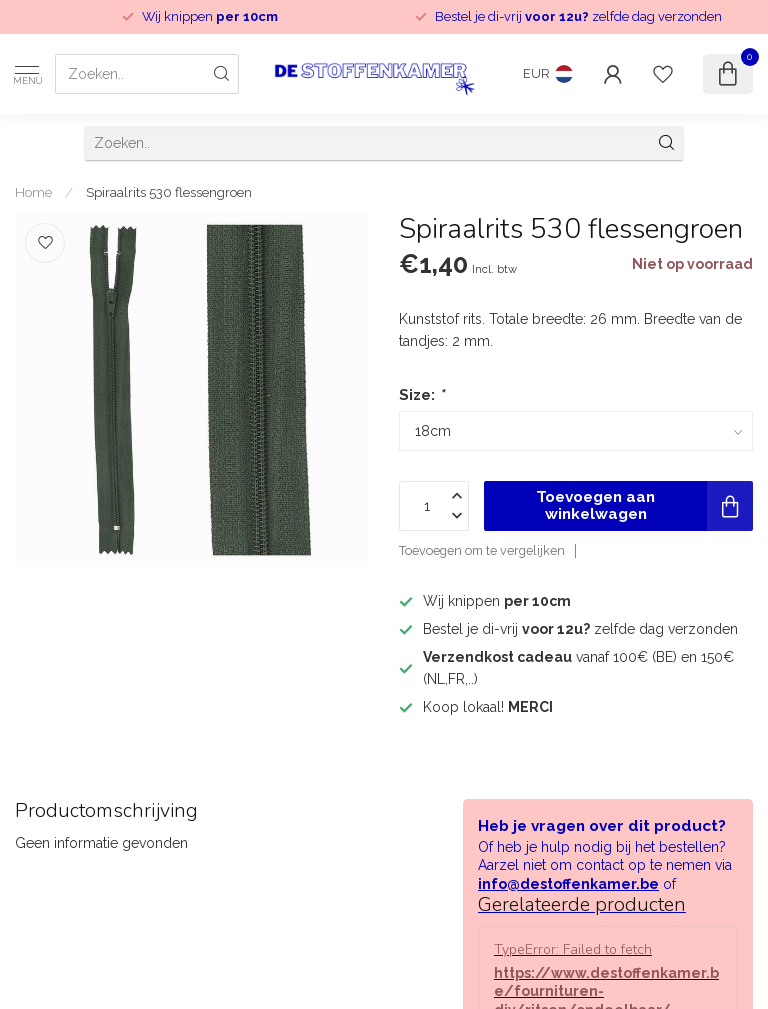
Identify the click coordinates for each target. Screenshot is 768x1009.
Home (33, 192)
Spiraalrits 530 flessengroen (169, 192)
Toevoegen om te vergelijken (482, 550)
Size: (421, 395)
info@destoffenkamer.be (568, 884)
